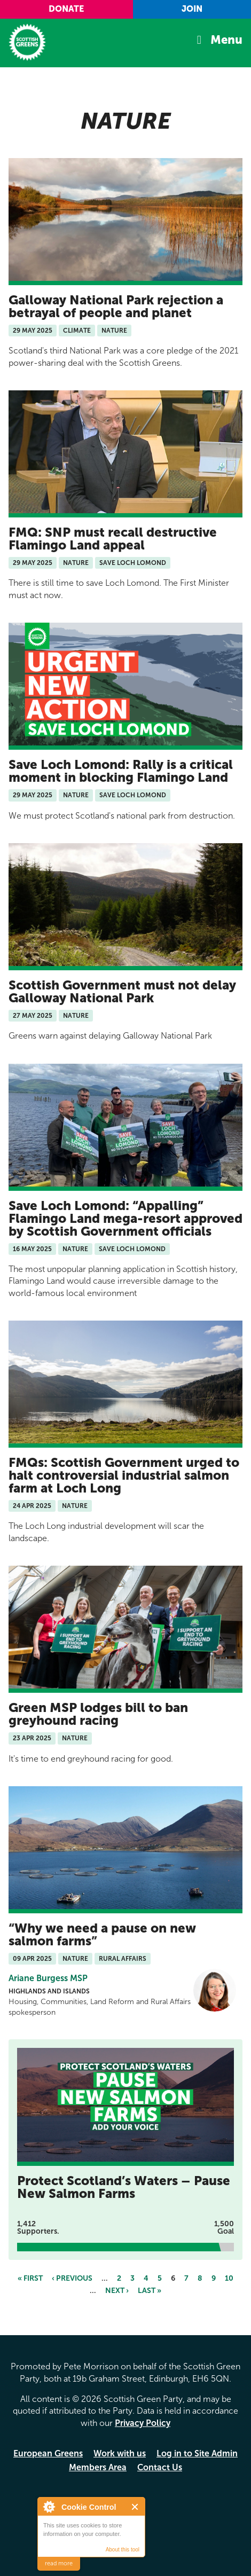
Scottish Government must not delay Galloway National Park (122, 991)
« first (30, 2278)
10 (229, 2278)
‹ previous (72, 2278)
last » (149, 2290)
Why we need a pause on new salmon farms (102, 1934)
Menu (226, 40)
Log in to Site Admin (197, 2453)
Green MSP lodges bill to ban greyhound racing (98, 1714)
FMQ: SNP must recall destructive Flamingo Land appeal (113, 538)
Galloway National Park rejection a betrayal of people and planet (116, 306)
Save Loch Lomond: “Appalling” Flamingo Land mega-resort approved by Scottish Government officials (125, 1218)
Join (192, 9)
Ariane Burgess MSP (48, 1978)
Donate (66, 9)
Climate (77, 330)
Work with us (119, 2453)
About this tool (122, 2550)
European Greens (48, 2453)
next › (117, 2290)
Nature (114, 330)
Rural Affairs (122, 1958)
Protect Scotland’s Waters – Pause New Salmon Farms (123, 2187)
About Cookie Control (48, 2507)
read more (59, 2563)
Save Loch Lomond (132, 563)
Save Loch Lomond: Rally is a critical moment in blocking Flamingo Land (121, 771)
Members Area (98, 2467)
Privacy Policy (142, 2423)
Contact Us (159, 2467)
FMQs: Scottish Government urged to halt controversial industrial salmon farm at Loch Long (124, 1475)
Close (135, 2506)
